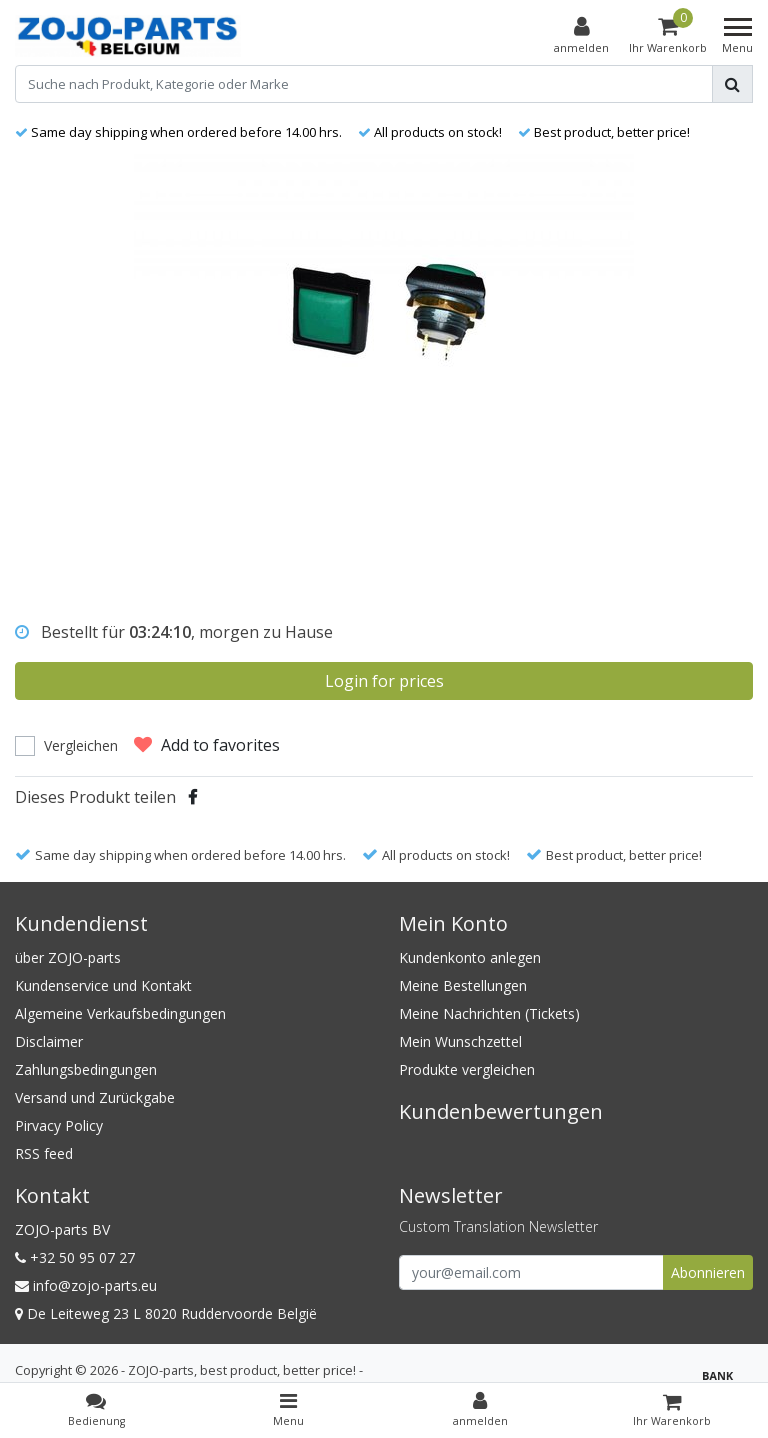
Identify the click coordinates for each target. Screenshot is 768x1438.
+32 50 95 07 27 (75, 1257)
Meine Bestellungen (463, 985)
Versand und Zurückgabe (95, 1097)
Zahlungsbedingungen (86, 1069)
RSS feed (44, 1153)
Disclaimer (49, 1041)
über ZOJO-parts (68, 957)
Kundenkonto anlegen (470, 957)
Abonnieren (708, 1272)
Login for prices (384, 681)
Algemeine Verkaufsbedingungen (120, 1013)
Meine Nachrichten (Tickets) (489, 1013)
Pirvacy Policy (59, 1125)
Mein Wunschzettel (460, 1041)
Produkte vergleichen (467, 1069)
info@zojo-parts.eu (86, 1285)
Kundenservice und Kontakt (103, 985)
